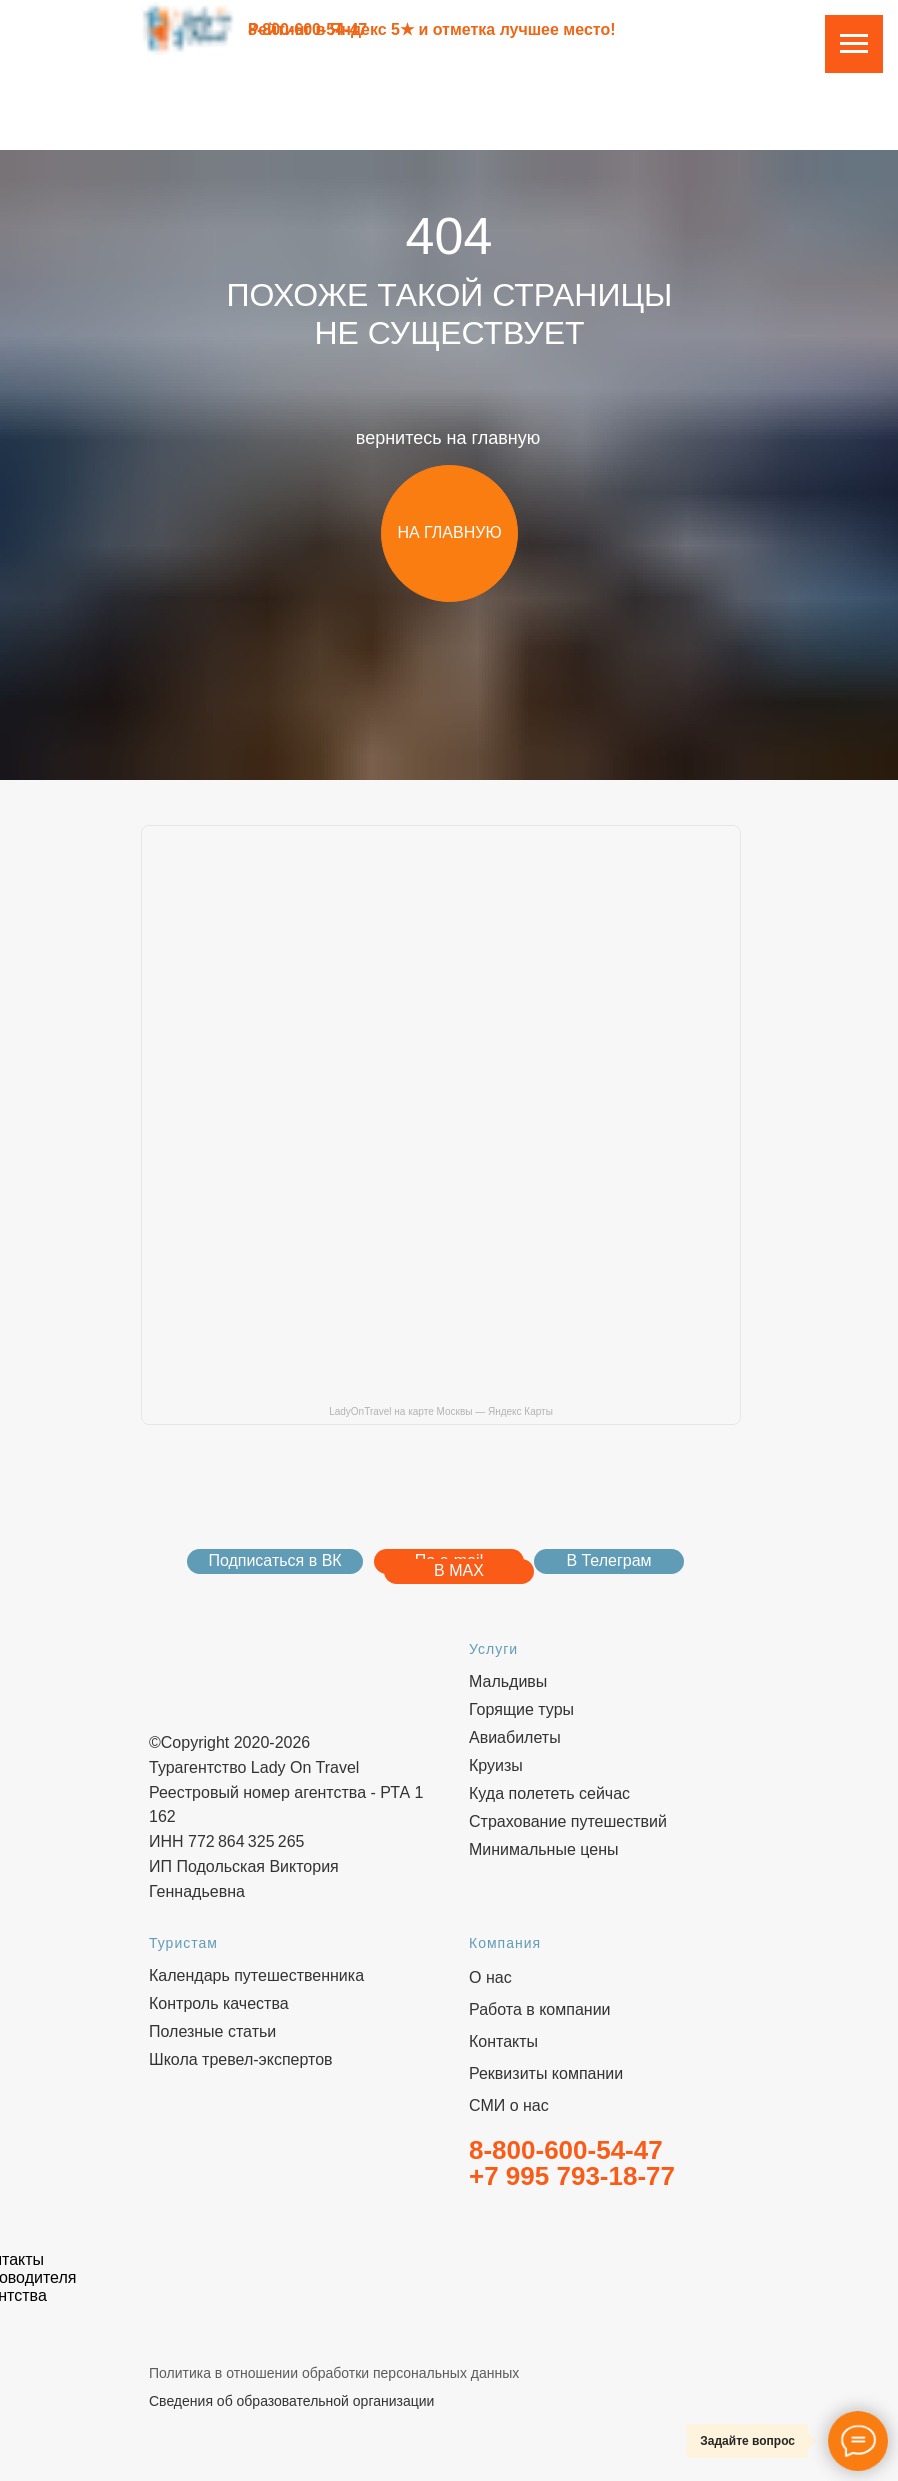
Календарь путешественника (256, 1975)
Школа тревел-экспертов (241, 2059)
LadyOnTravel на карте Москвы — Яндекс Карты (441, 1411)
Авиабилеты (515, 1737)
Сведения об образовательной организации (291, 2401)
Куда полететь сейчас (549, 1793)
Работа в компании (540, 2009)
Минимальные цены (544, 1849)
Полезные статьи (212, 2031)
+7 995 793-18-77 (572, 2176)
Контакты (503, 2041)
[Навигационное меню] (854, 44)
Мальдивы (508, 1681)
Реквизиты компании (546, 2073)
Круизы (496, 1765)
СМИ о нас (509, 2105)
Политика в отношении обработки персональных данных (334, 2373)
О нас (490, 1977)
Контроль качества (219, 2003)
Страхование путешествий (568, 1821)
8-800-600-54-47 (307, 29)
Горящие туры (521, 1709)
